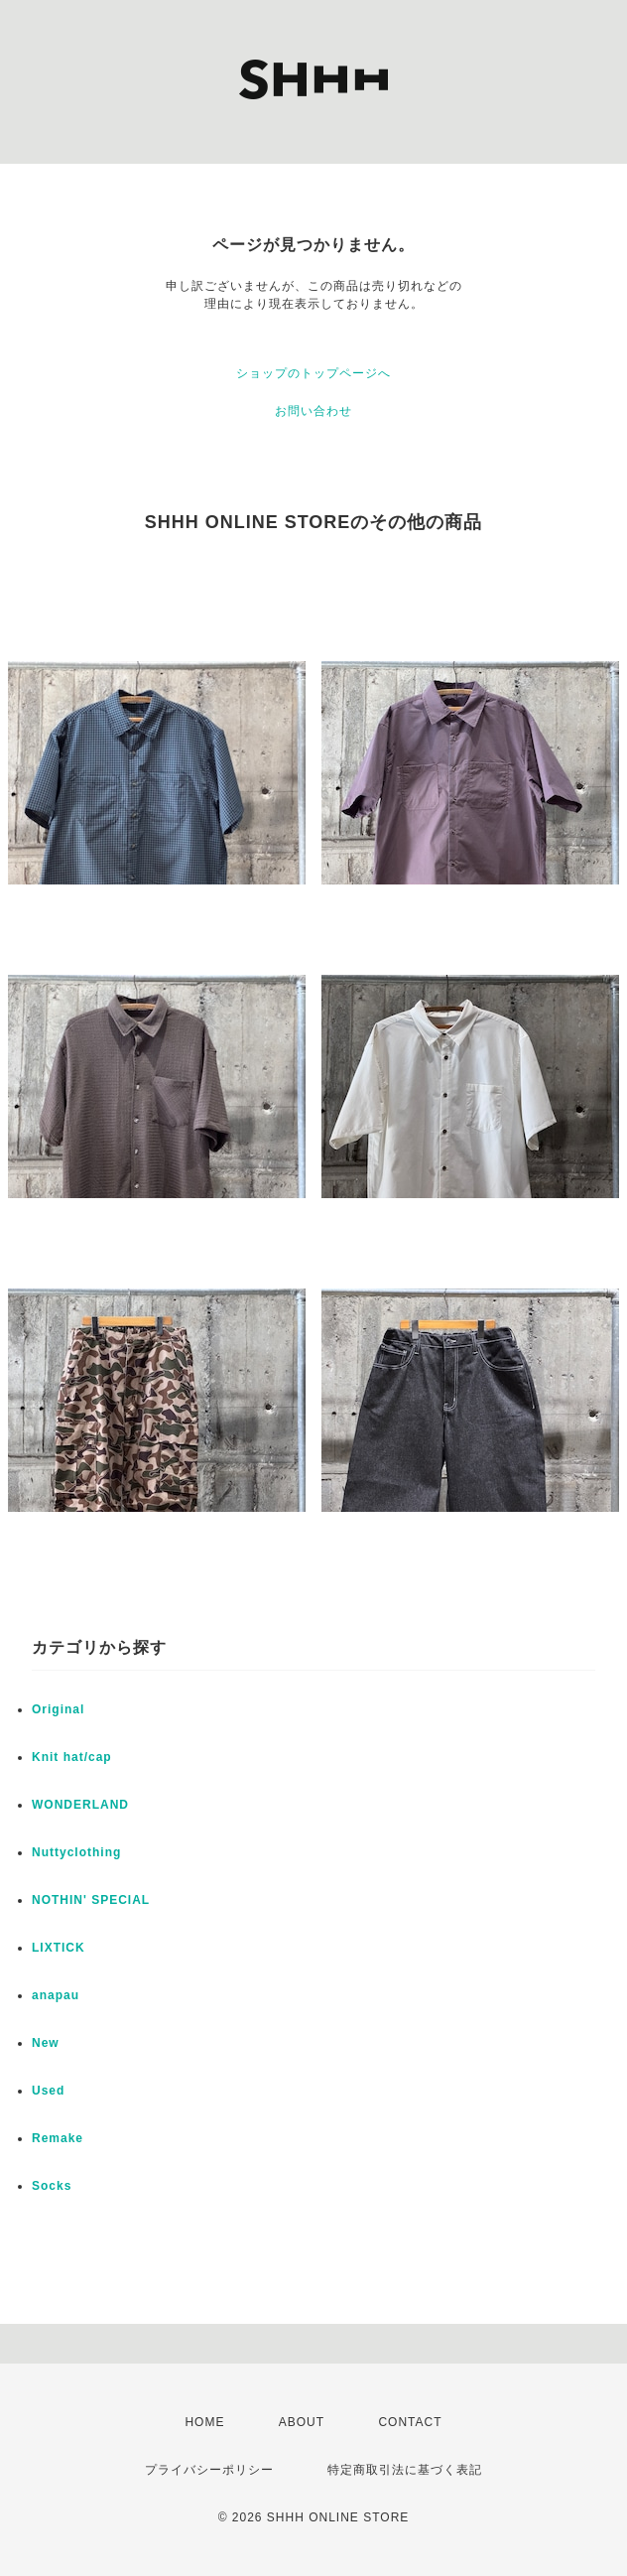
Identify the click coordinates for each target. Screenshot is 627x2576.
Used (48, 2091)
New (46, 2043)
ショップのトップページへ (313, 373)
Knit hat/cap (72, 1757)
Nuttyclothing (76, 1852)
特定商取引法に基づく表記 (404, 2470)
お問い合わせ (313, 411)
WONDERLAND (80, 1805)
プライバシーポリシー (209, 2470)
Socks (51, 2186)
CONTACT (409, 2422)
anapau (55, 1995)
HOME (204, 2422)
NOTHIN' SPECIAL (91, 1900)
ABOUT (301, 2422)
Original (58, 1709)
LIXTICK (58, 1948)
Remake (57, 2138)
